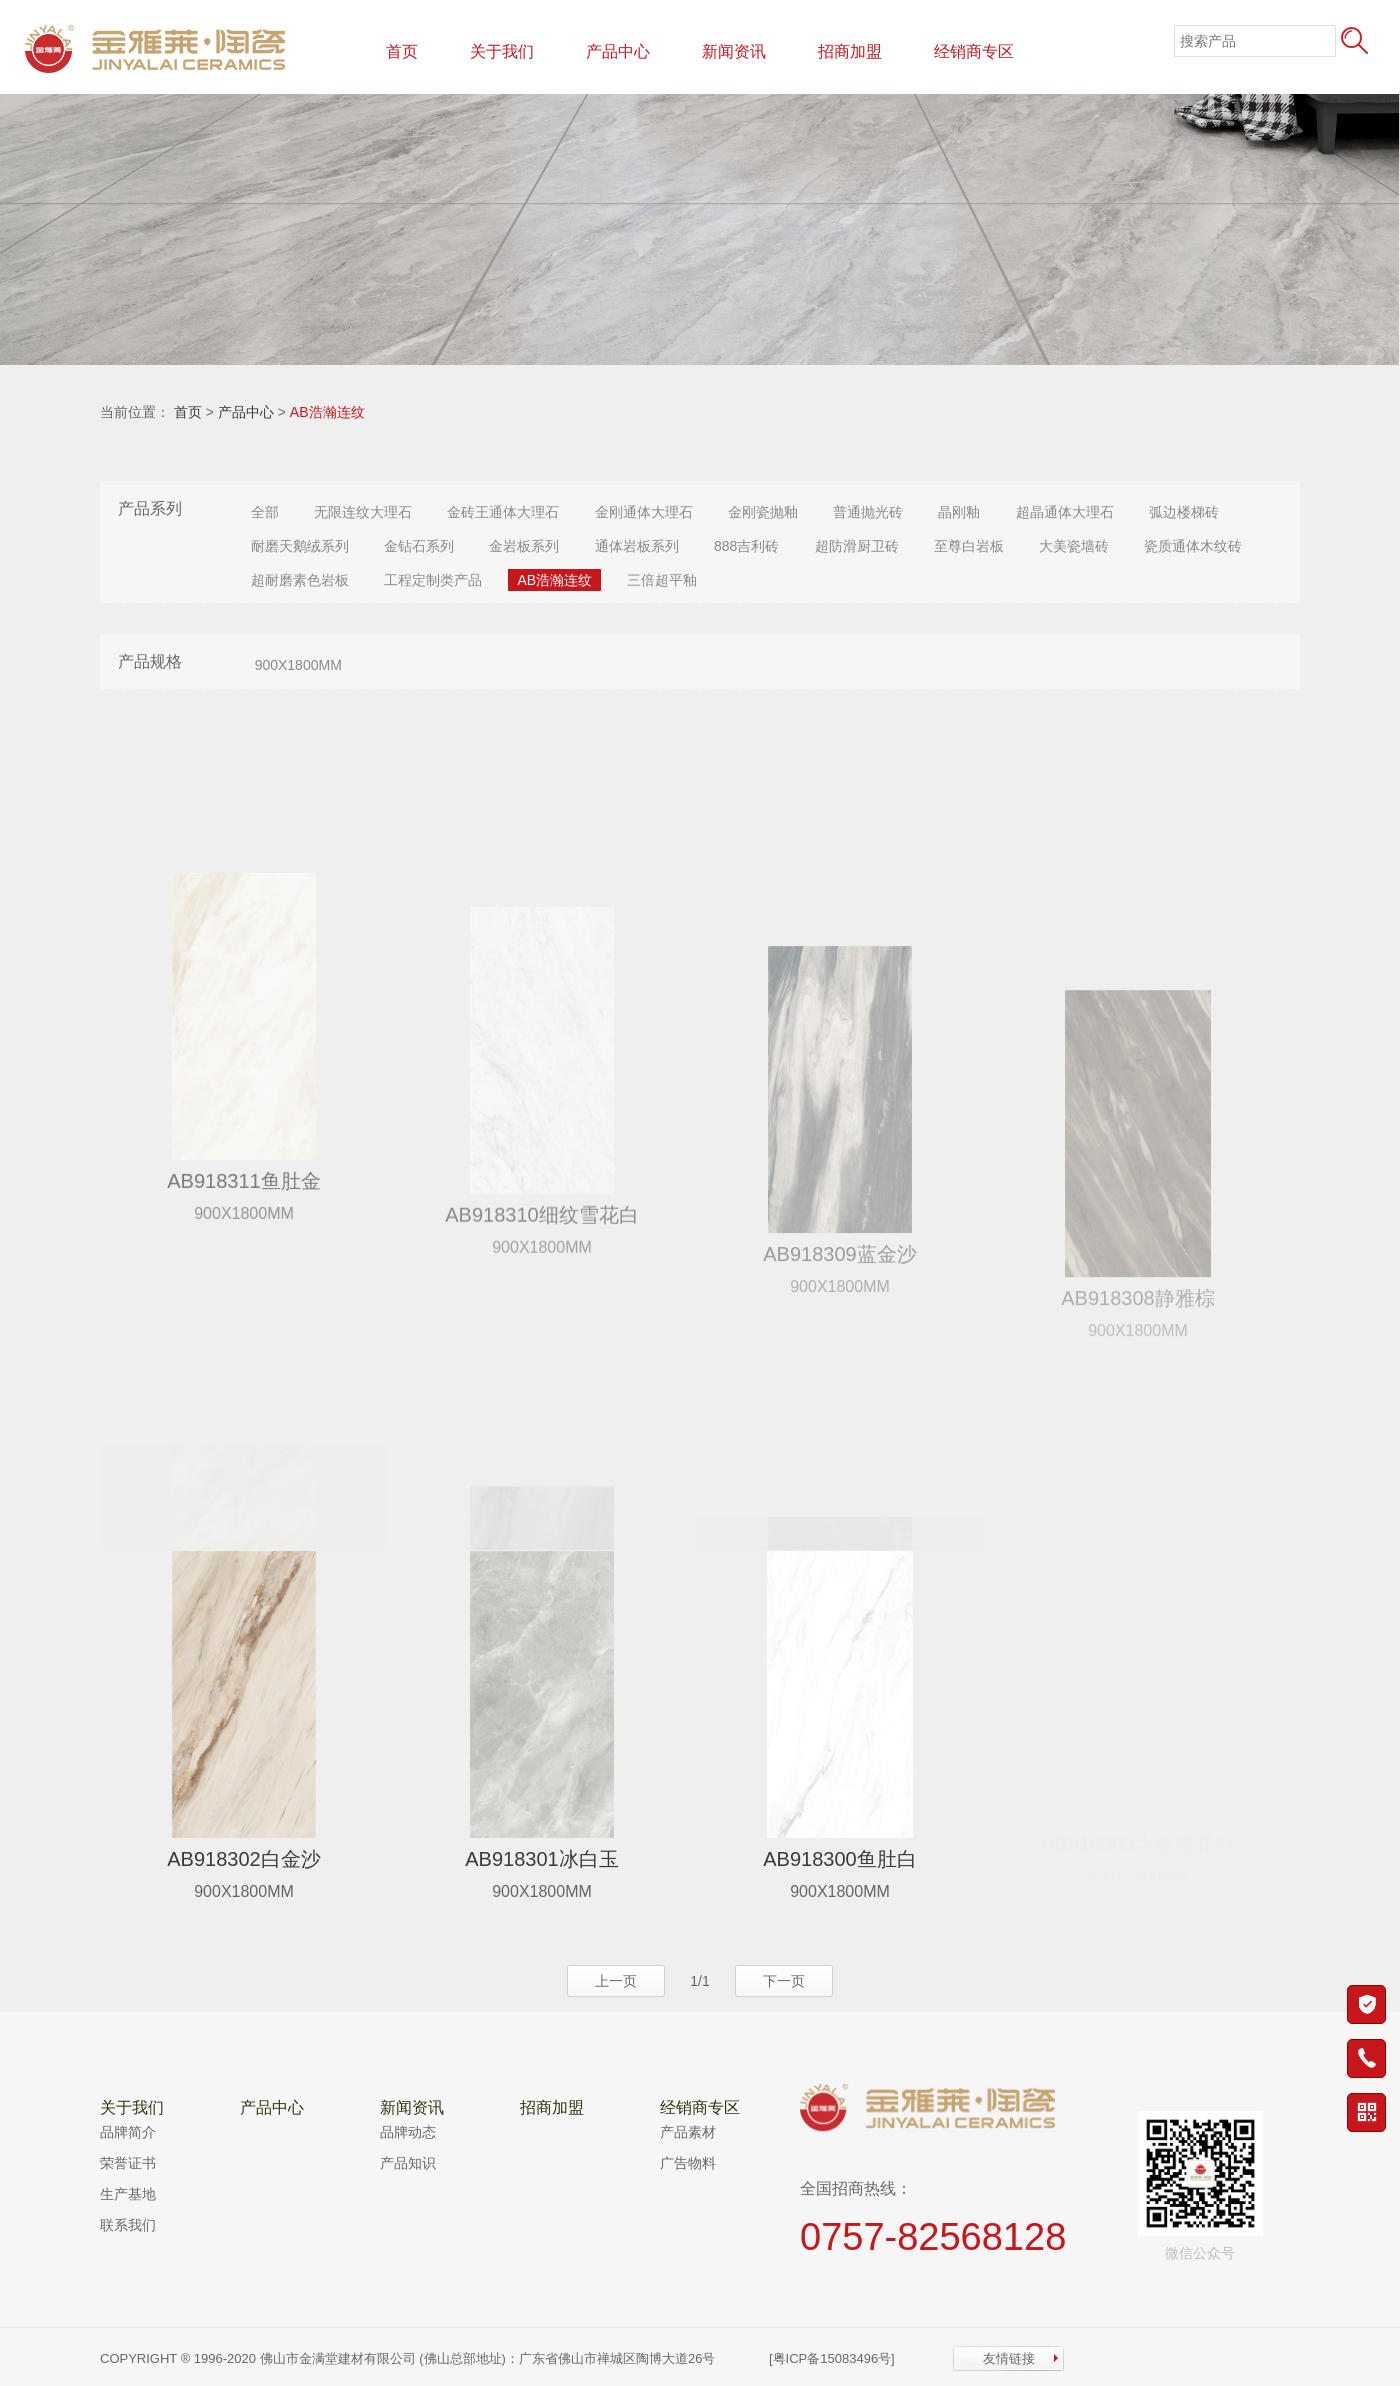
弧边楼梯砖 (1184, 512)
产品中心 (618, 51)
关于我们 (502, 51)
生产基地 (128, 2194)
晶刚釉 (959, 512)
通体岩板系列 (637, 546)
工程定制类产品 (433, 580)
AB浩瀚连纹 (327, 412)
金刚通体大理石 (644, 512)
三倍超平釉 (662, 580)
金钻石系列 (419, 546)
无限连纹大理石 (363, 512)
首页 (402, 51)
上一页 (616, 1981)
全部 (265, 512)
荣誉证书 (128, 2163)
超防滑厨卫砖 (857, 546)
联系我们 (128, 2225)
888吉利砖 (746, 546)
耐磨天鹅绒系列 (300, 546)
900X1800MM (298, 665)
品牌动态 (408, 2132)
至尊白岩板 (969, 546)
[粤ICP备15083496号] (832, 2358)
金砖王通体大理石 (503, 512)
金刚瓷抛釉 (763, 512)
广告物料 (688, 2163)
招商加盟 (850, 51)
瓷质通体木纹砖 (1193, 546)
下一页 (784, 1981)
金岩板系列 (524, 546)
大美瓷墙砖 (1074, 546)
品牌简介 (128, 2132)
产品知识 (408, 2163)
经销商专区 (974, 51)
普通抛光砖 (868, 512)
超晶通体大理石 (1065, 512)
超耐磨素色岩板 (300, 580)
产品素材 (688, 2132)
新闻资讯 (734, 51)
